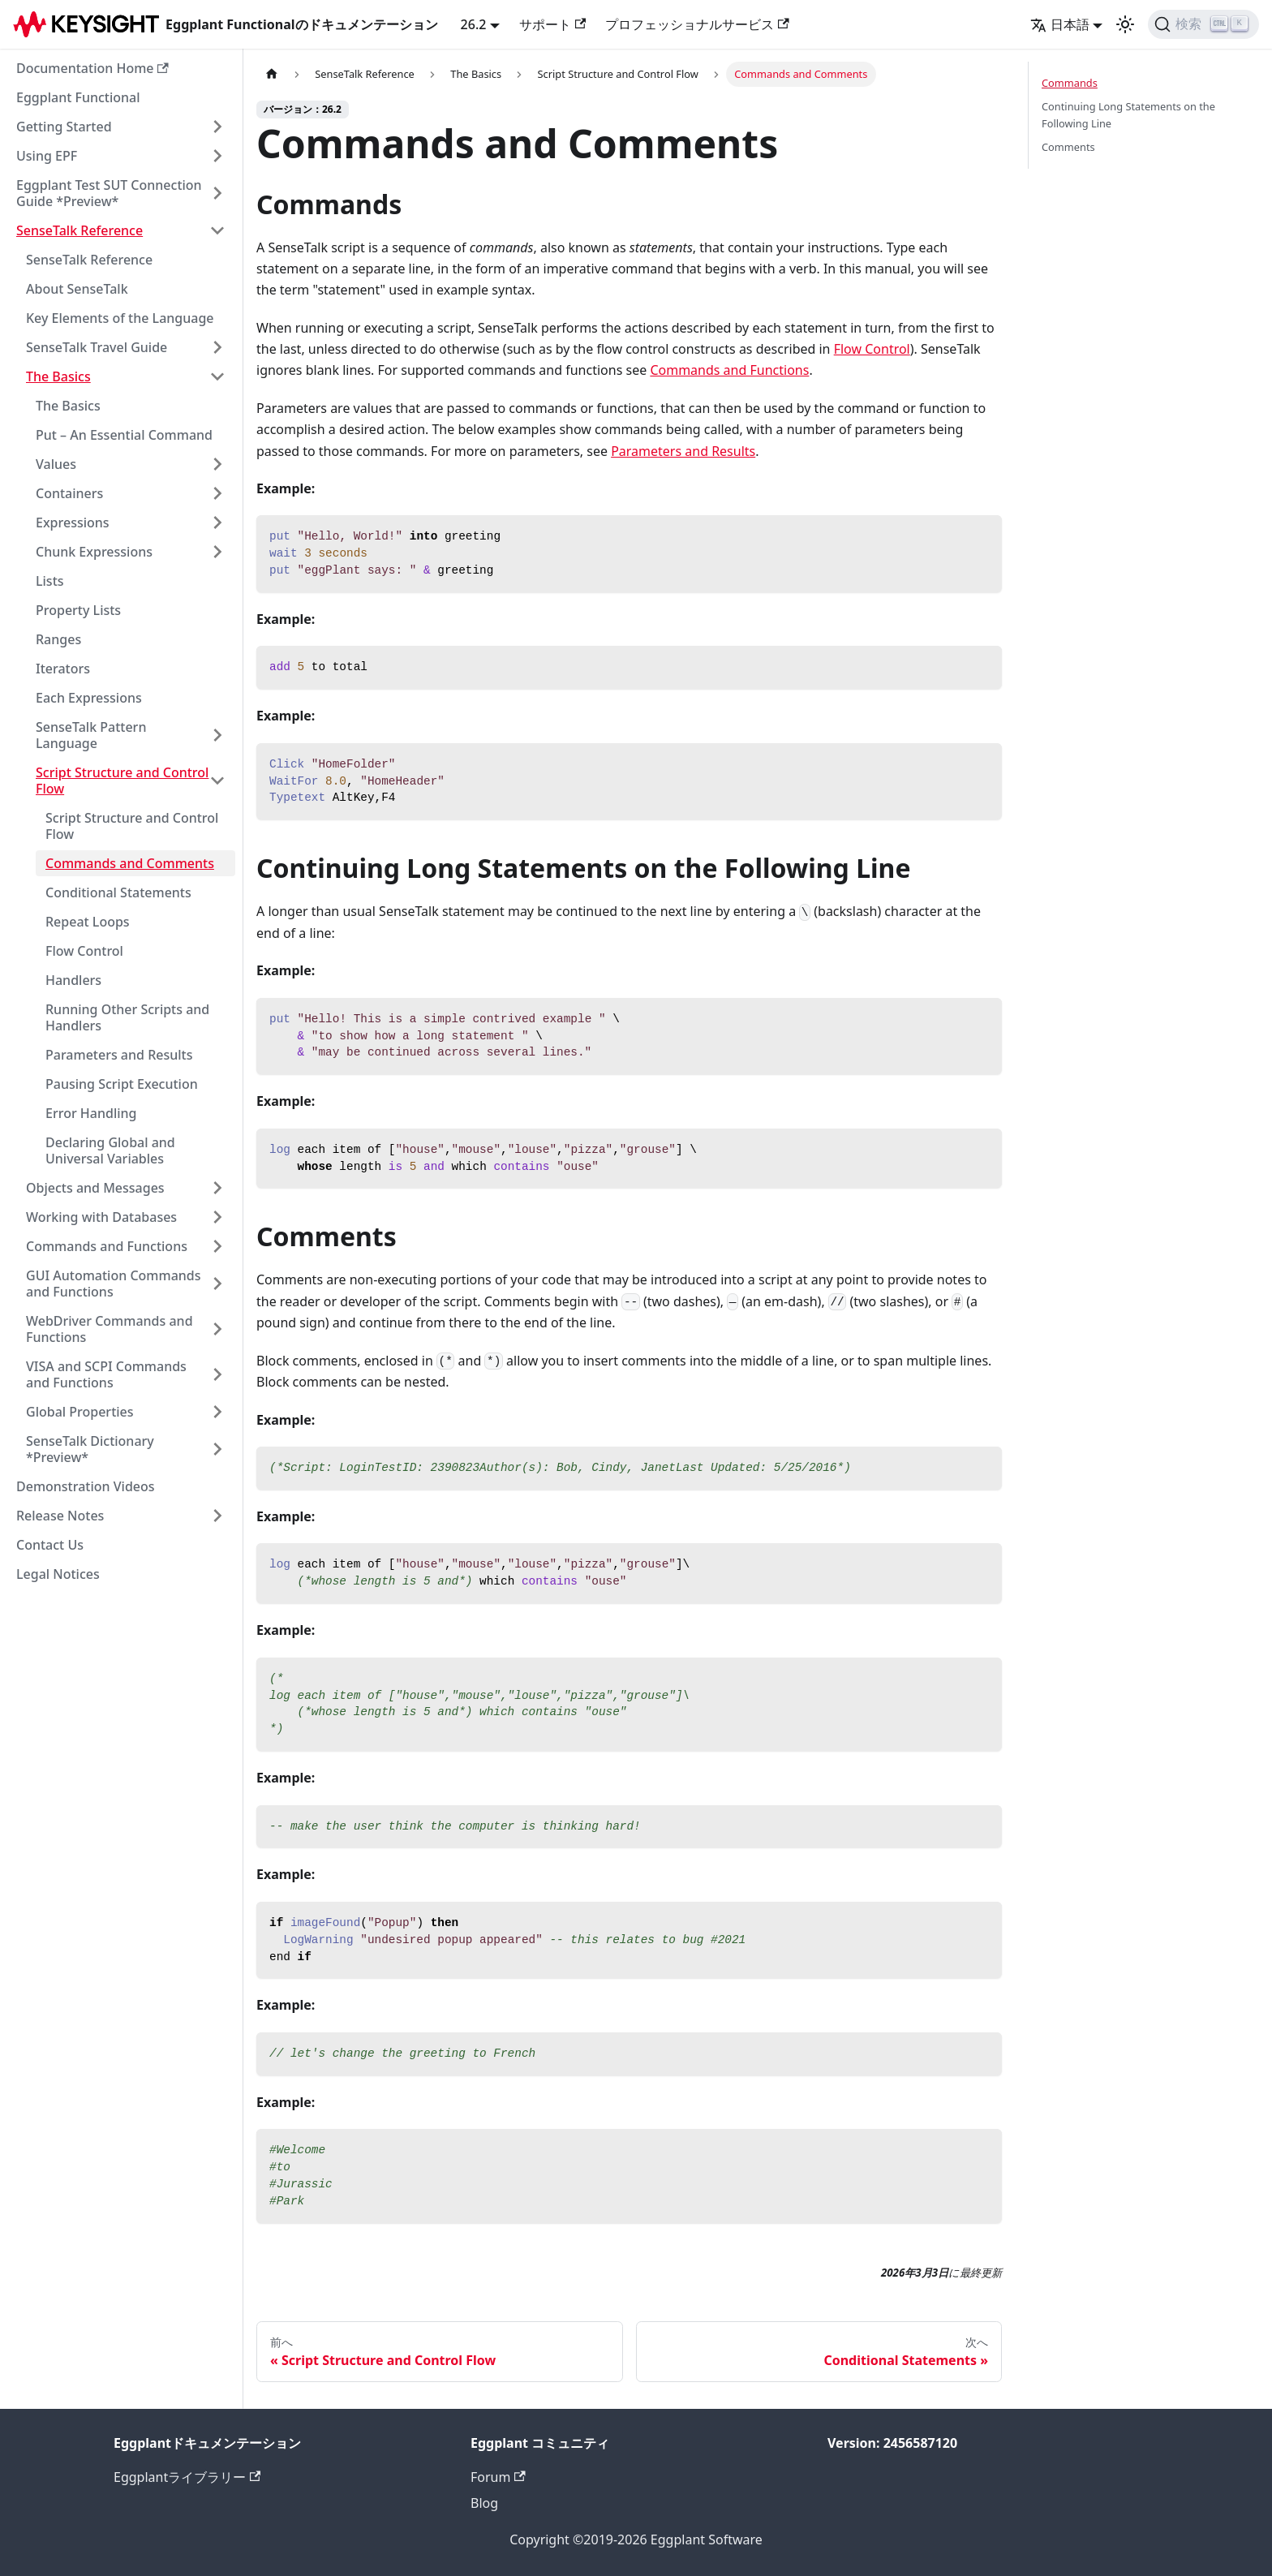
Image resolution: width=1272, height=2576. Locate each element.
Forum (498, 2477)
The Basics (58, 376)
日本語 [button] (1059, 24)
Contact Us (50, 1545)
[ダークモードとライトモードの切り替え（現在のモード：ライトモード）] (1125, 24)
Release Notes (60, 1516)
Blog (484, 2503)
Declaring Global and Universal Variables (110, 1150)
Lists (50, 581)
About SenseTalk (77, 289)
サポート (552, 24)
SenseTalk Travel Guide (96, 347)
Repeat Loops (87, 922)
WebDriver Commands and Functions (109, 1329)
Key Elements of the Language (120, 318)
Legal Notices (58, 1574)
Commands (1070, 82)
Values (56, 464)
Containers (69, 493)
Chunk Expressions (94, 552)
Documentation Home (92, 68)
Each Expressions (89, 698)
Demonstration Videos (85, 1486)
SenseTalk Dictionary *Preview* (90, 1449)
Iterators (63, 668)
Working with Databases (101, 1217)
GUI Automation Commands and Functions (113, 1283)
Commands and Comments (129, 863)
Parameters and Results (118, 1055)
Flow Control (84, 951)
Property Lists (78, 610)
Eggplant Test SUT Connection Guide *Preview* (109, 193)
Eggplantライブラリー (187, 2477)
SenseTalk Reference (79, 230)
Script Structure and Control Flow (122, 780)
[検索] (1203, 24)
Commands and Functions (106, 1246)
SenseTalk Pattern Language (91, 735)
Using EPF (46, 156)
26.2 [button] (474, 24)
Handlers (73, 980)
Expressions (73, 522)
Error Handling (91, 1113)
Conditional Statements (118, 892)
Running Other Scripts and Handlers (127, 1017)
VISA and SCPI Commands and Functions (106, 1374)
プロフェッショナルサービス (697, 24)
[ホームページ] (271, 74)
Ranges (58, 639)
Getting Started (64, 126)
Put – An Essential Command (124, 435)
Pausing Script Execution (121, 1084)
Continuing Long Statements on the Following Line (1128, 115)
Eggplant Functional (78, 97)
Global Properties (80, 1412)
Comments (1068, 147)
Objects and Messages (95, 1188)
